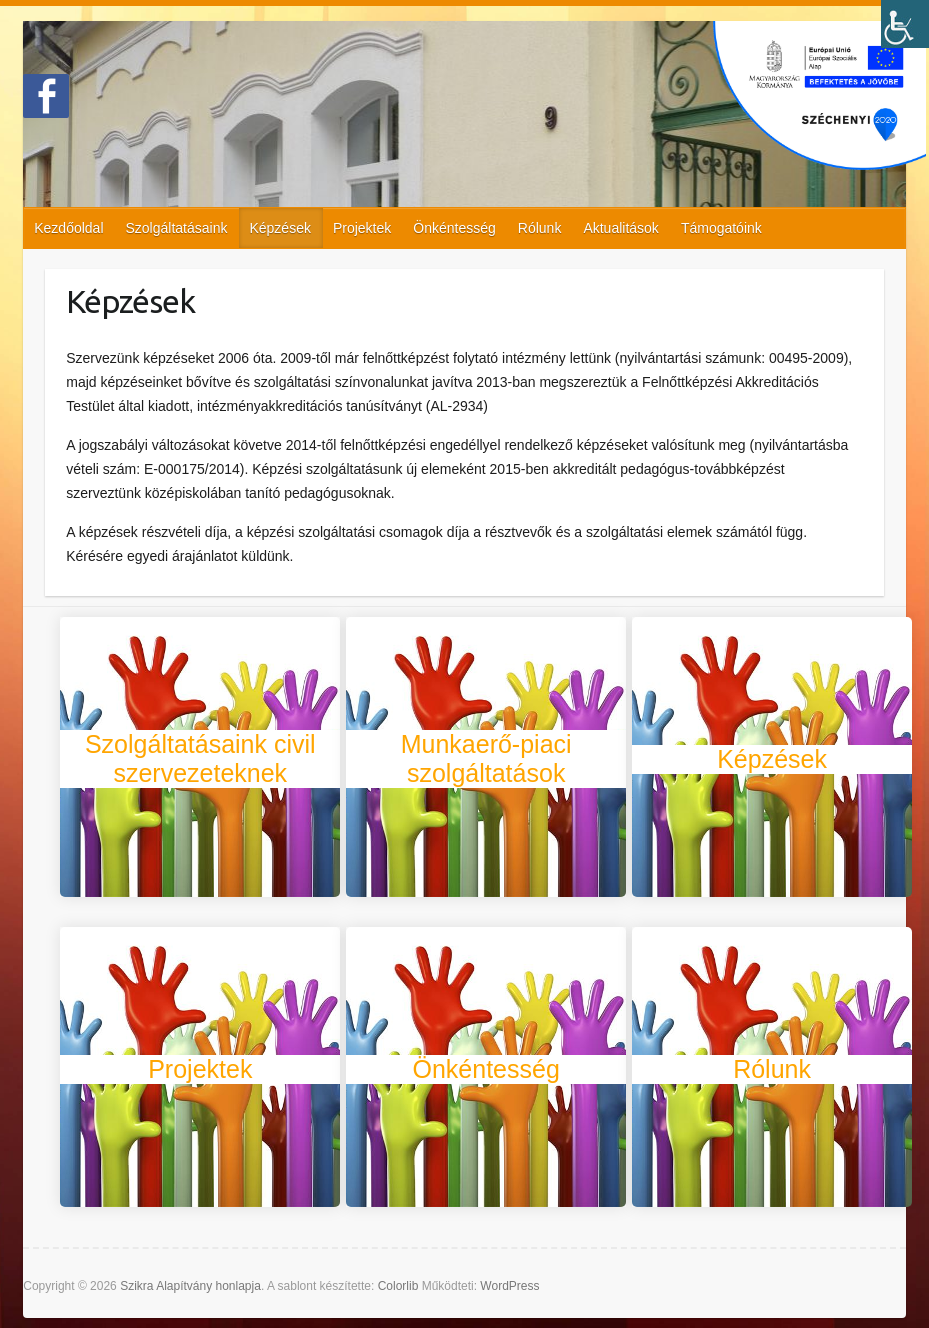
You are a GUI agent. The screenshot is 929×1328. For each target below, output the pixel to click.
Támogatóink (721, 228)
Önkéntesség (454, 228)
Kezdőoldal (68, 228)
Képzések (279, 228)
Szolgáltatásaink (177, 228)
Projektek (362, 228)
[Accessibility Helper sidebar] (905, 24)
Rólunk (540, 228)
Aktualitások (620, 228)
